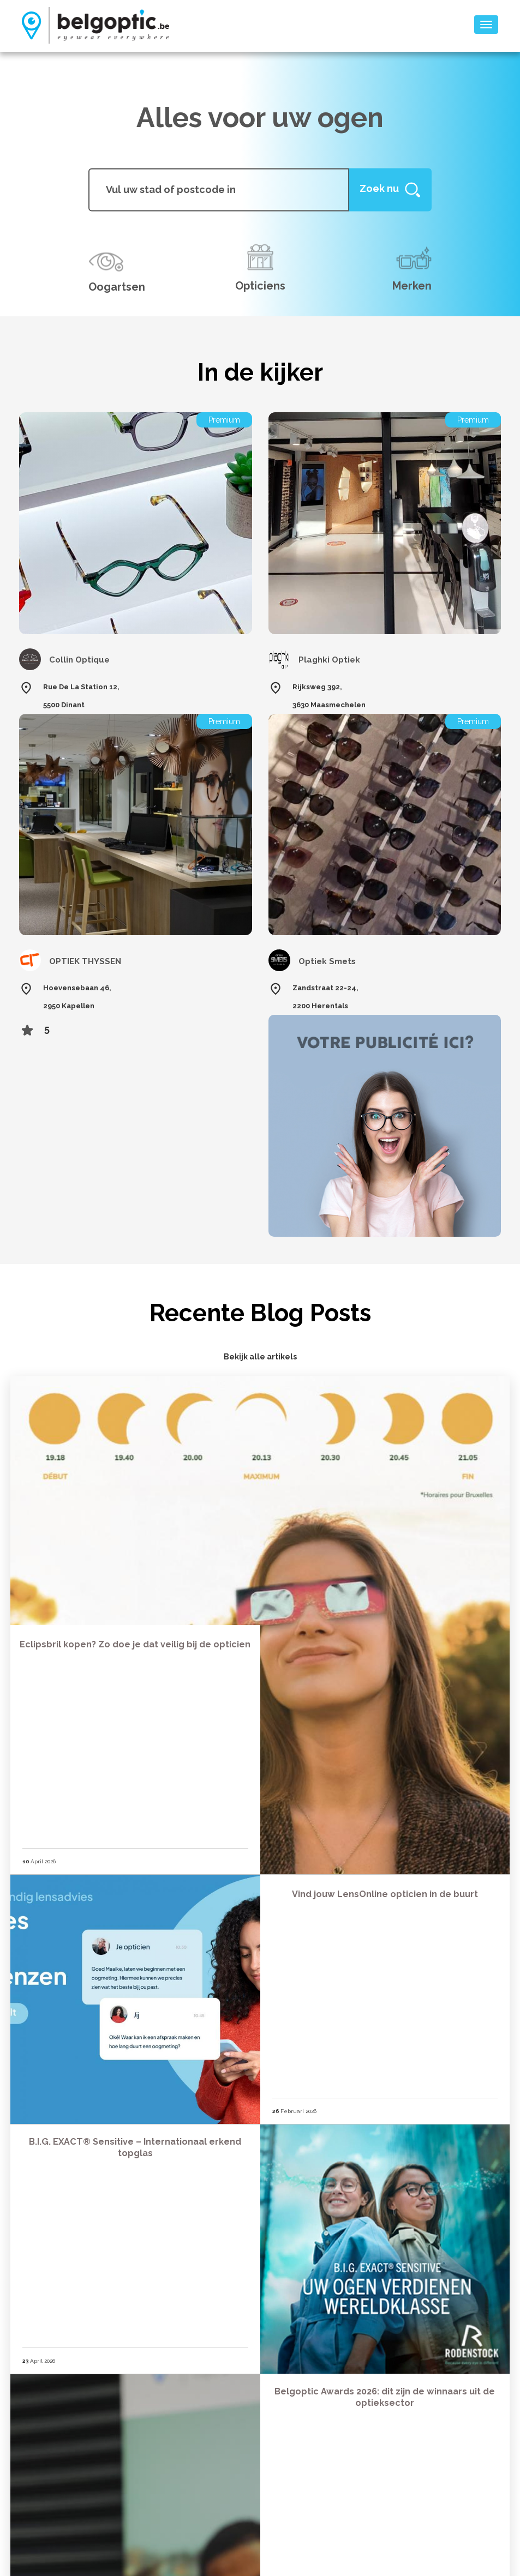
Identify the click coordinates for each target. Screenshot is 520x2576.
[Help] (390, 189)
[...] (218, 189)
